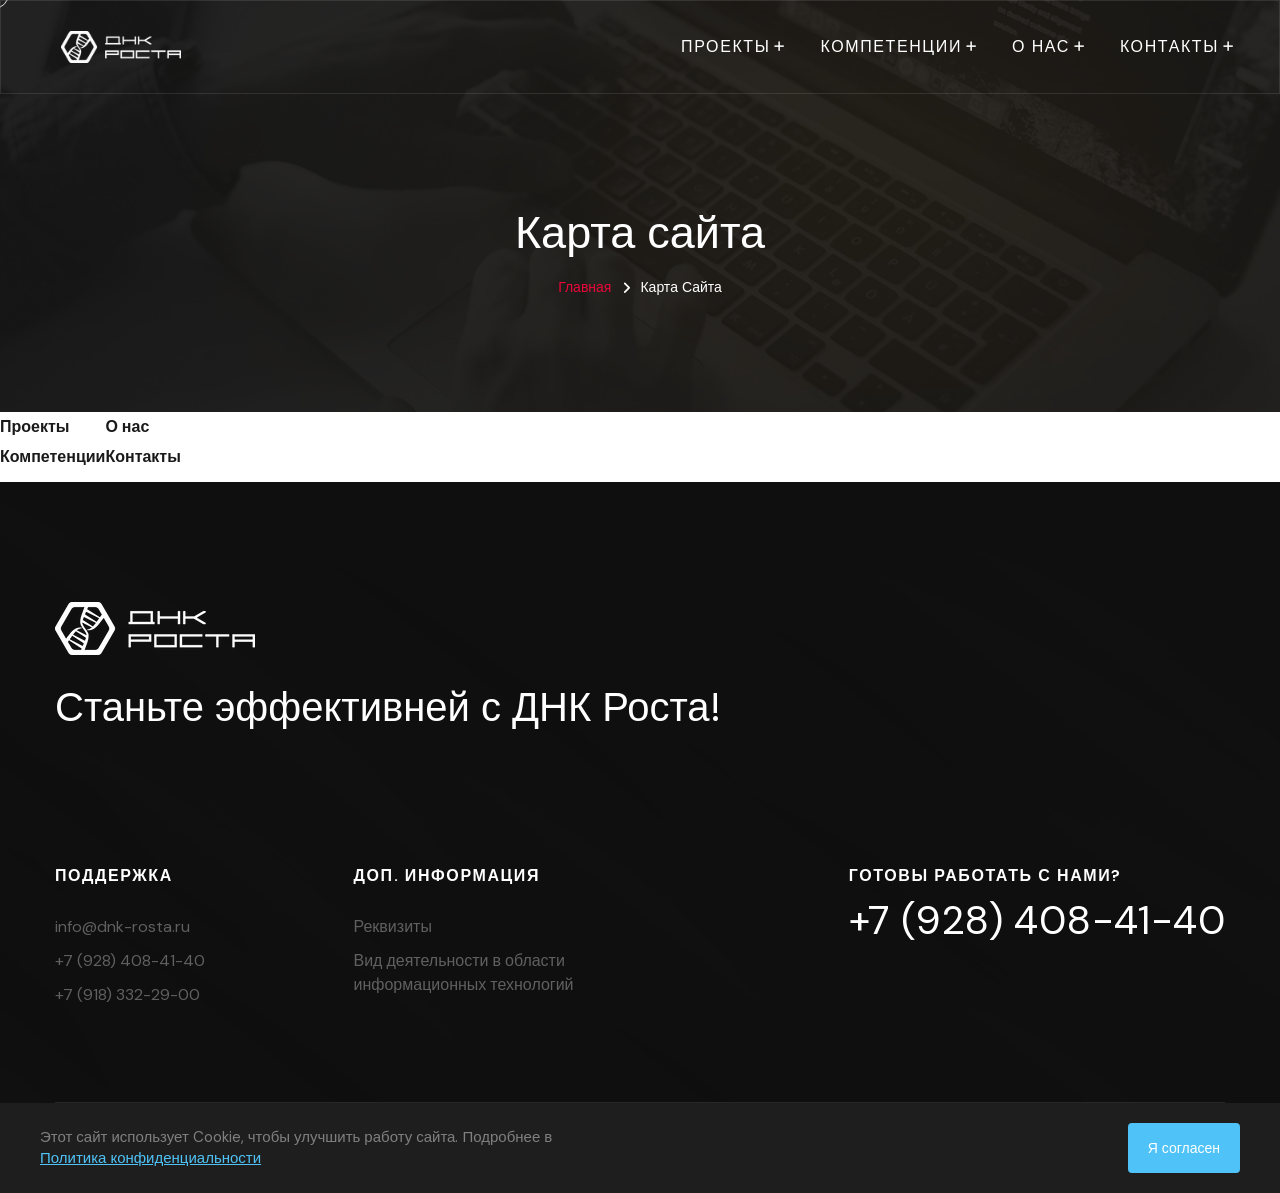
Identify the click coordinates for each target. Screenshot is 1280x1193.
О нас (1041, 46)
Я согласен (1184, 1148)
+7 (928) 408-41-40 (130, 960)
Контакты (1169, 46)
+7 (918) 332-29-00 (127, 994)
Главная (584, 287)
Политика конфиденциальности (150, 1158)
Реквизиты (393, 926)
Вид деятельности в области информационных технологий (464, 972)
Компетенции (891, 46)
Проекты (725, 46)
